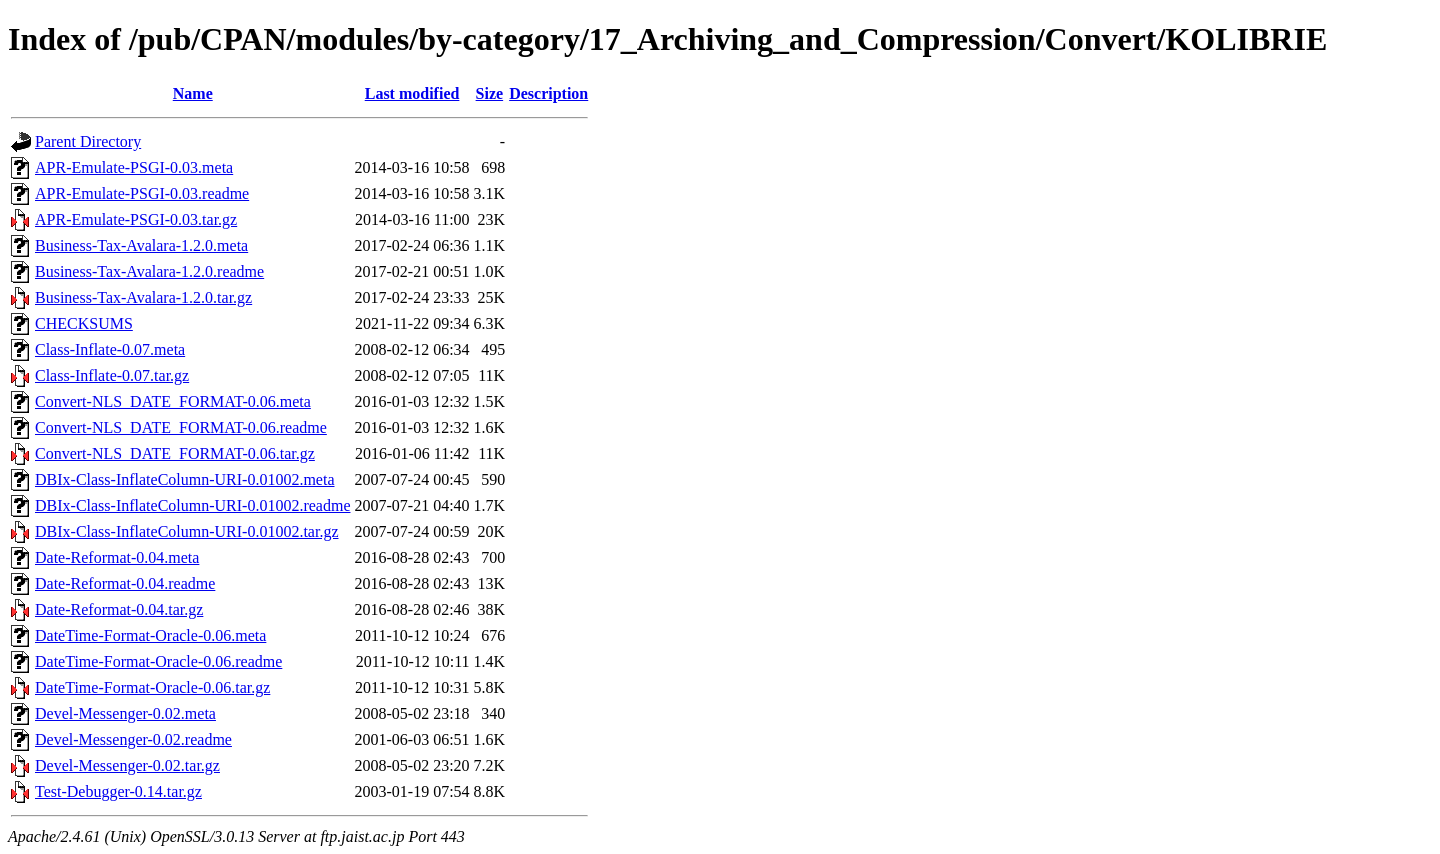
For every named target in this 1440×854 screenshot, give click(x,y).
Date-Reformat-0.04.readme (125, 583)
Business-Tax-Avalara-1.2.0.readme (149, 271)
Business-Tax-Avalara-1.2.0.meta (141, 245)
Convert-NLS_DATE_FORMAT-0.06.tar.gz (175, 453)
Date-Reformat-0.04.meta (117, 557)
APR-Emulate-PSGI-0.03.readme (142, 193)
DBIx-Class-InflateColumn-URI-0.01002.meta (185, 479)
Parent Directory (88, 141)
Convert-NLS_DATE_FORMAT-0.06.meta (173, 401)
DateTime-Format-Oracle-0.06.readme (158, 661)
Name (193, 93)
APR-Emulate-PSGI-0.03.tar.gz (136, 219)
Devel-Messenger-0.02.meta (125, 713)
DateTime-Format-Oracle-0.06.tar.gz (152, 687)
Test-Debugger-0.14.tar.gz (118, 791)
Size (490, 93)
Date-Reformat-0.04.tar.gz (119, 609)
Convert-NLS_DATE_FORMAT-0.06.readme (181, 427)
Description (548, 93)
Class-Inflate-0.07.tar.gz (112, 375)
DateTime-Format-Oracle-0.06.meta (150, 635)
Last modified (412, 93)
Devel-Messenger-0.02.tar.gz (127, 765)
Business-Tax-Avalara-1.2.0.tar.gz (143, 297)
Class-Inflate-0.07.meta (110, 349)
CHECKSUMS (84, 323)
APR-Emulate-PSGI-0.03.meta (134, 167)
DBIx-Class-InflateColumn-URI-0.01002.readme (192, 505)
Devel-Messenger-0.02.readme (133, 739)
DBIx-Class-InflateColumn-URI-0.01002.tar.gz (187, 531)
